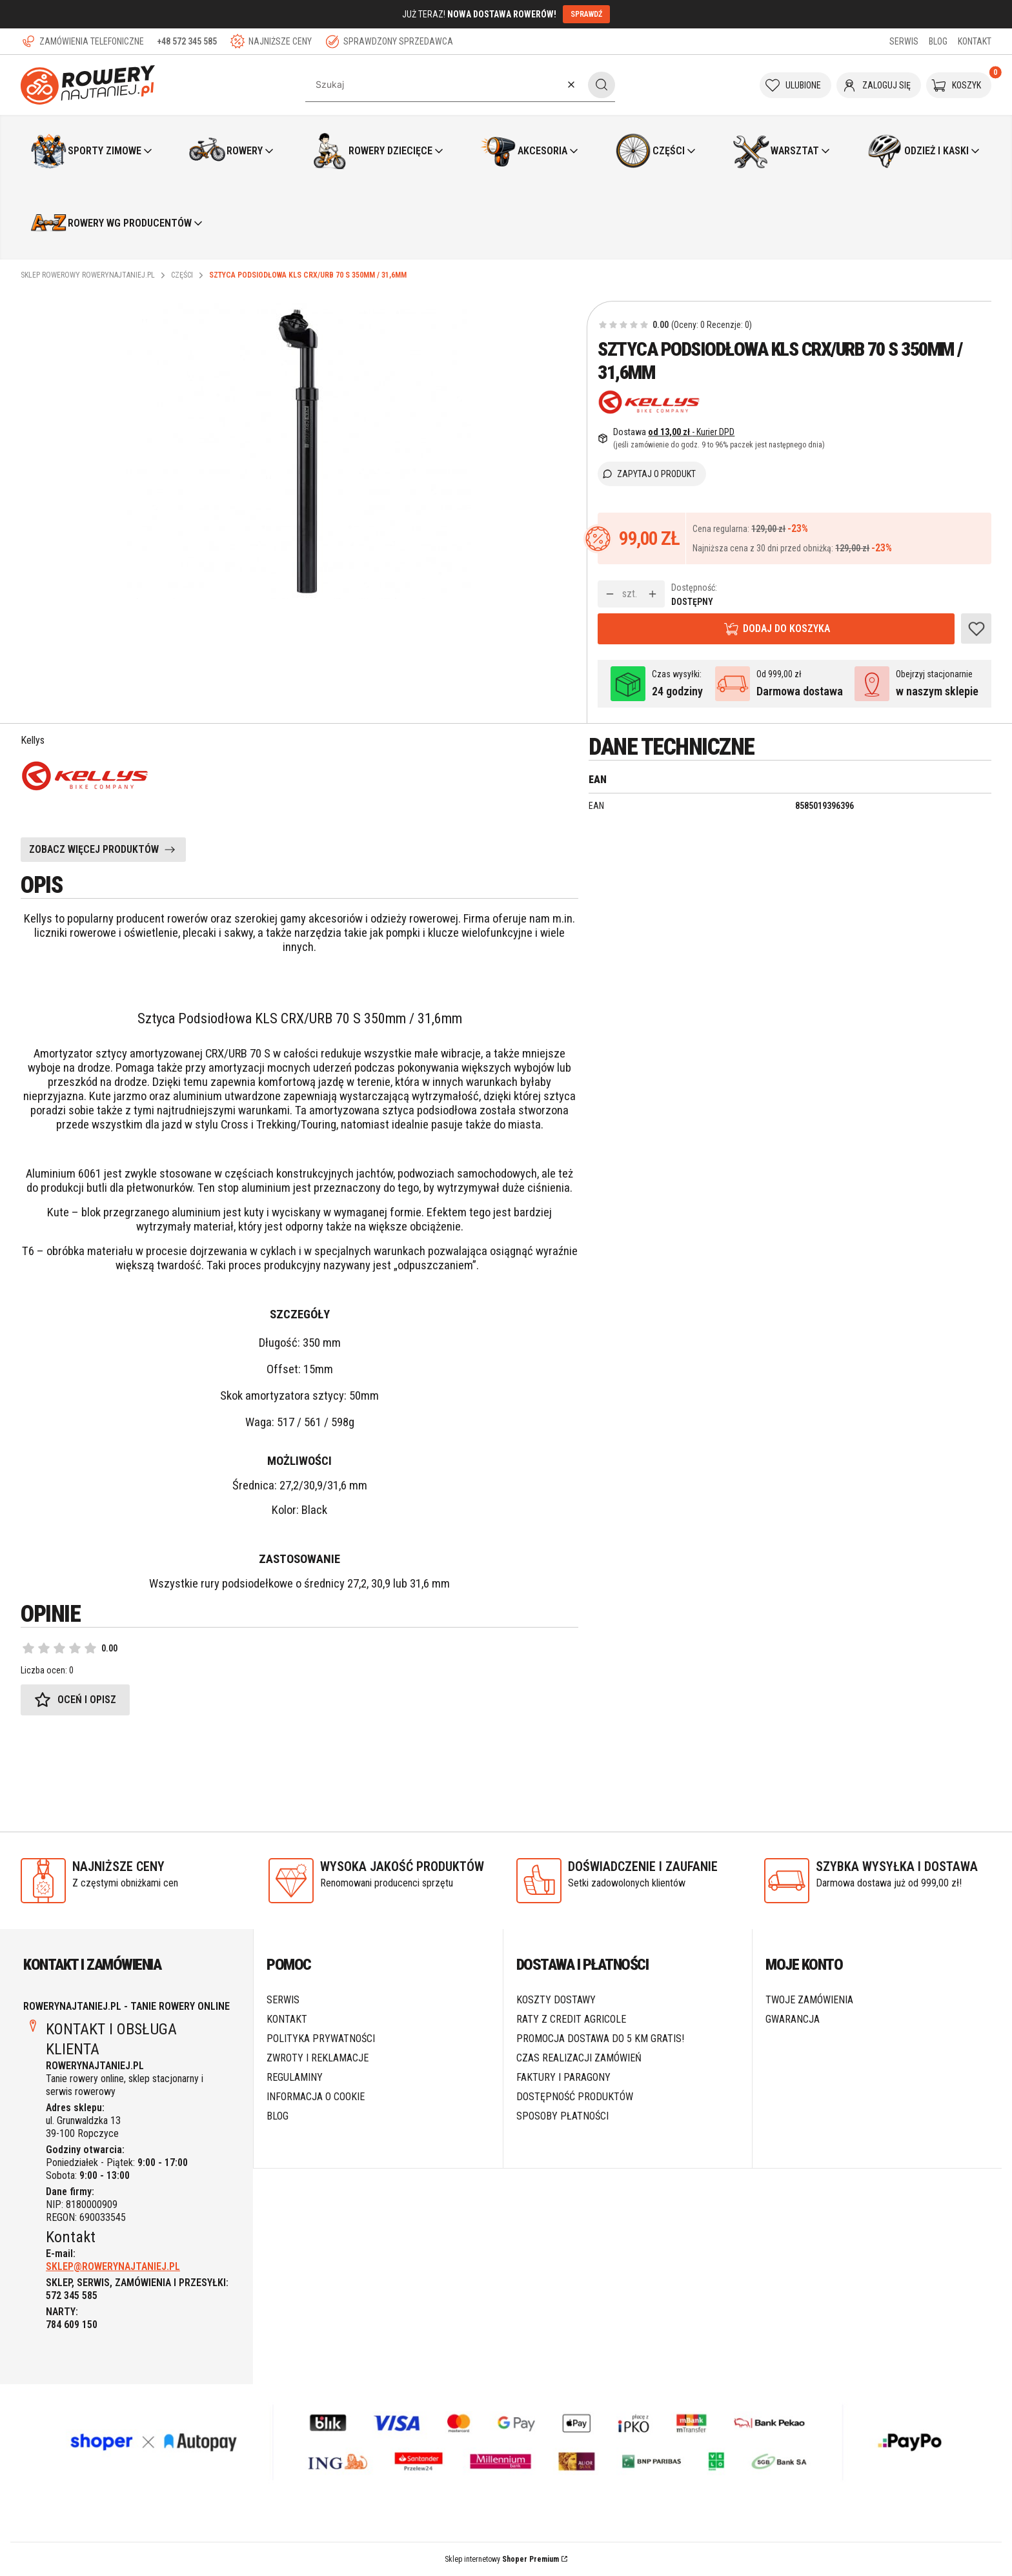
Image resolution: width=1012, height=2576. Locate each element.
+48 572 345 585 (187, 41)
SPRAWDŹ (586, 14)
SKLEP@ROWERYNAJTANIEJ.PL (113, 2266)
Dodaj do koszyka (786, 628)
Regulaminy (295, 2077)
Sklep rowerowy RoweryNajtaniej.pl (88, 275)
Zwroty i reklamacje (318, 2058)
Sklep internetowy (502, 2559)
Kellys (33, 740)
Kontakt (287, 2019)
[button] (601, 85)
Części (182, 275)
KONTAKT (974, 41)
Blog (277, 2116)
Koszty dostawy (556, 2000)
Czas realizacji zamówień (579, 2058)
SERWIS (903, 41)
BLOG (938, 41)
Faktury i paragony (563, 2077)
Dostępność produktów (574, 2096)
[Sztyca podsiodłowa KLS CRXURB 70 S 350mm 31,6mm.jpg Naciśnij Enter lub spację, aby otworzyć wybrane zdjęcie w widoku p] (298, 451)
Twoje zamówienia (809, 2000)
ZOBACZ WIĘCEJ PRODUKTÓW (94, 849)
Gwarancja (792, 2019)
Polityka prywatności (321, 2038)
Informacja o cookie (316, 2096)
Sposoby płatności (562, 2116)
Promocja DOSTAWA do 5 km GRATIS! (600, 2038)
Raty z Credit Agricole (571, 2019)
